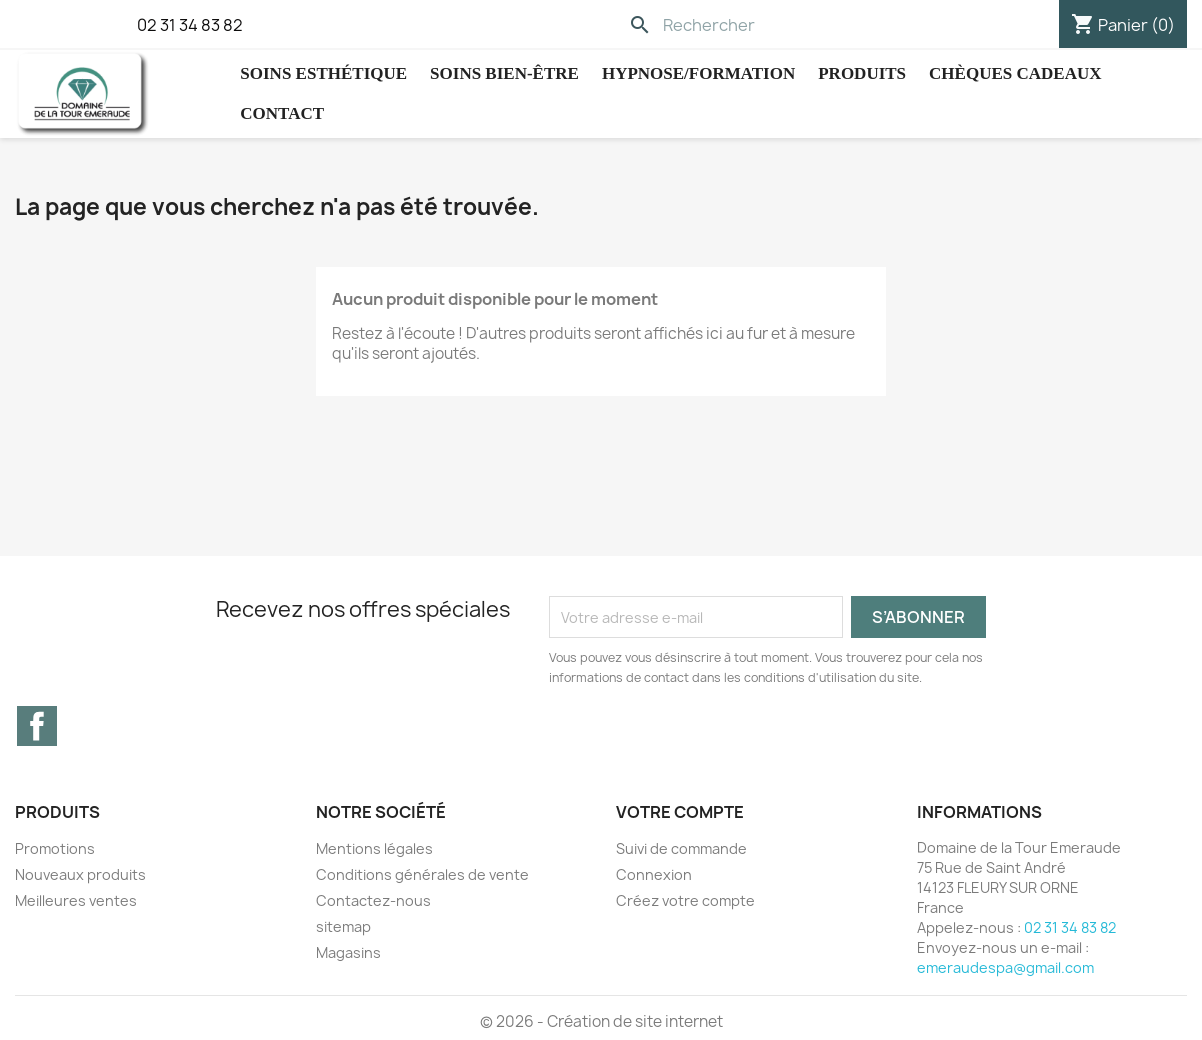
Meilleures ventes (76, 900)
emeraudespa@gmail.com (1005, 967)
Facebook (37, 726)
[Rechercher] (757, 25)
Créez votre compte (685, 900)
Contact (282, 113)
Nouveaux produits (80, 874)
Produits (862, 73)
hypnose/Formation (698, 73)
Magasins (348, 952)
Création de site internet (635, 1021)
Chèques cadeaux (1015, 73)
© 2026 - (513, 1021)
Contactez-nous (373, 900)
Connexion (654, 874)
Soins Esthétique (323, 73)
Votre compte (680, 812)
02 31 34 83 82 (190, 25)
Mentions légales (374, 848)
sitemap (343, 926)
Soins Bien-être (504, 73)
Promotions (55, 848)
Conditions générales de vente (422, 874)
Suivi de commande (681, 848)
